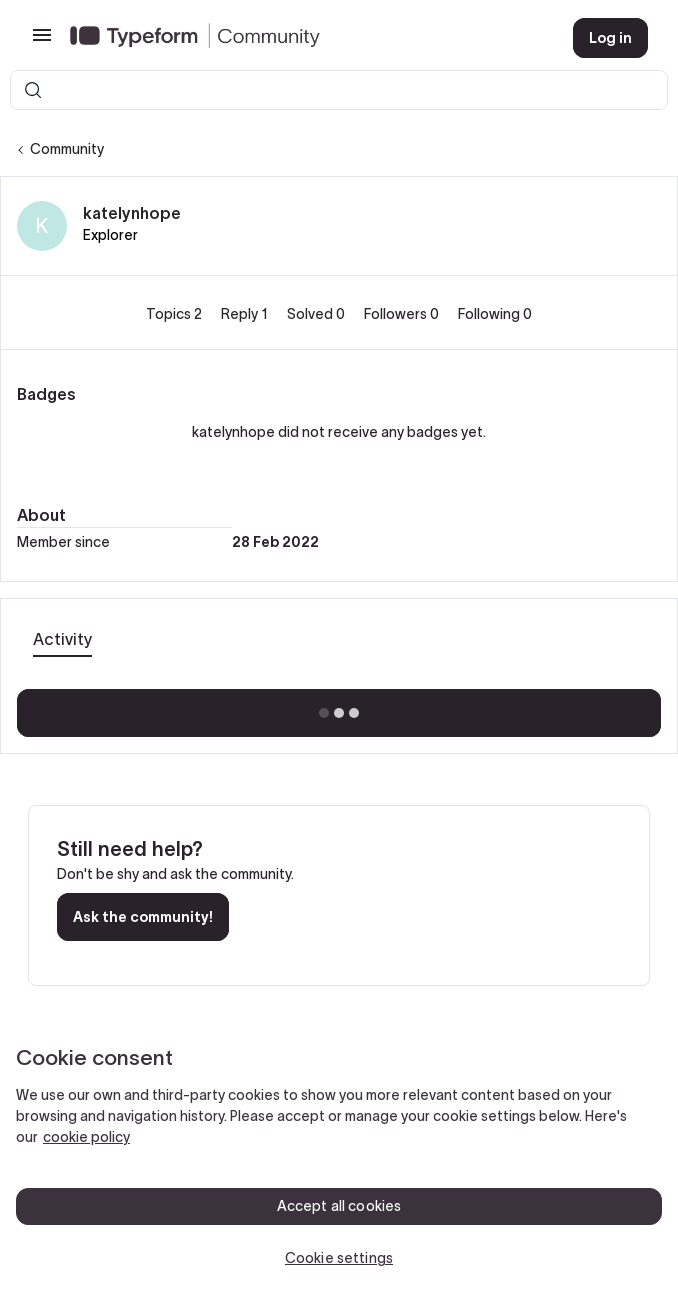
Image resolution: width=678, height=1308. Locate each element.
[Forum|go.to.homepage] (305, 38)
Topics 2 (175, 314)
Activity (62, 639)
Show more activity (339, 707)
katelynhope (132, 213)
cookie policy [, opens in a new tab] (86, 1137)
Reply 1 (246, 314)
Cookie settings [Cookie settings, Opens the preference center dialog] (339, 1258)
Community (67, 149)
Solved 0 (317, 314)
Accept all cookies (339, 1206)
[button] (42, 42)
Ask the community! (143, 917)
